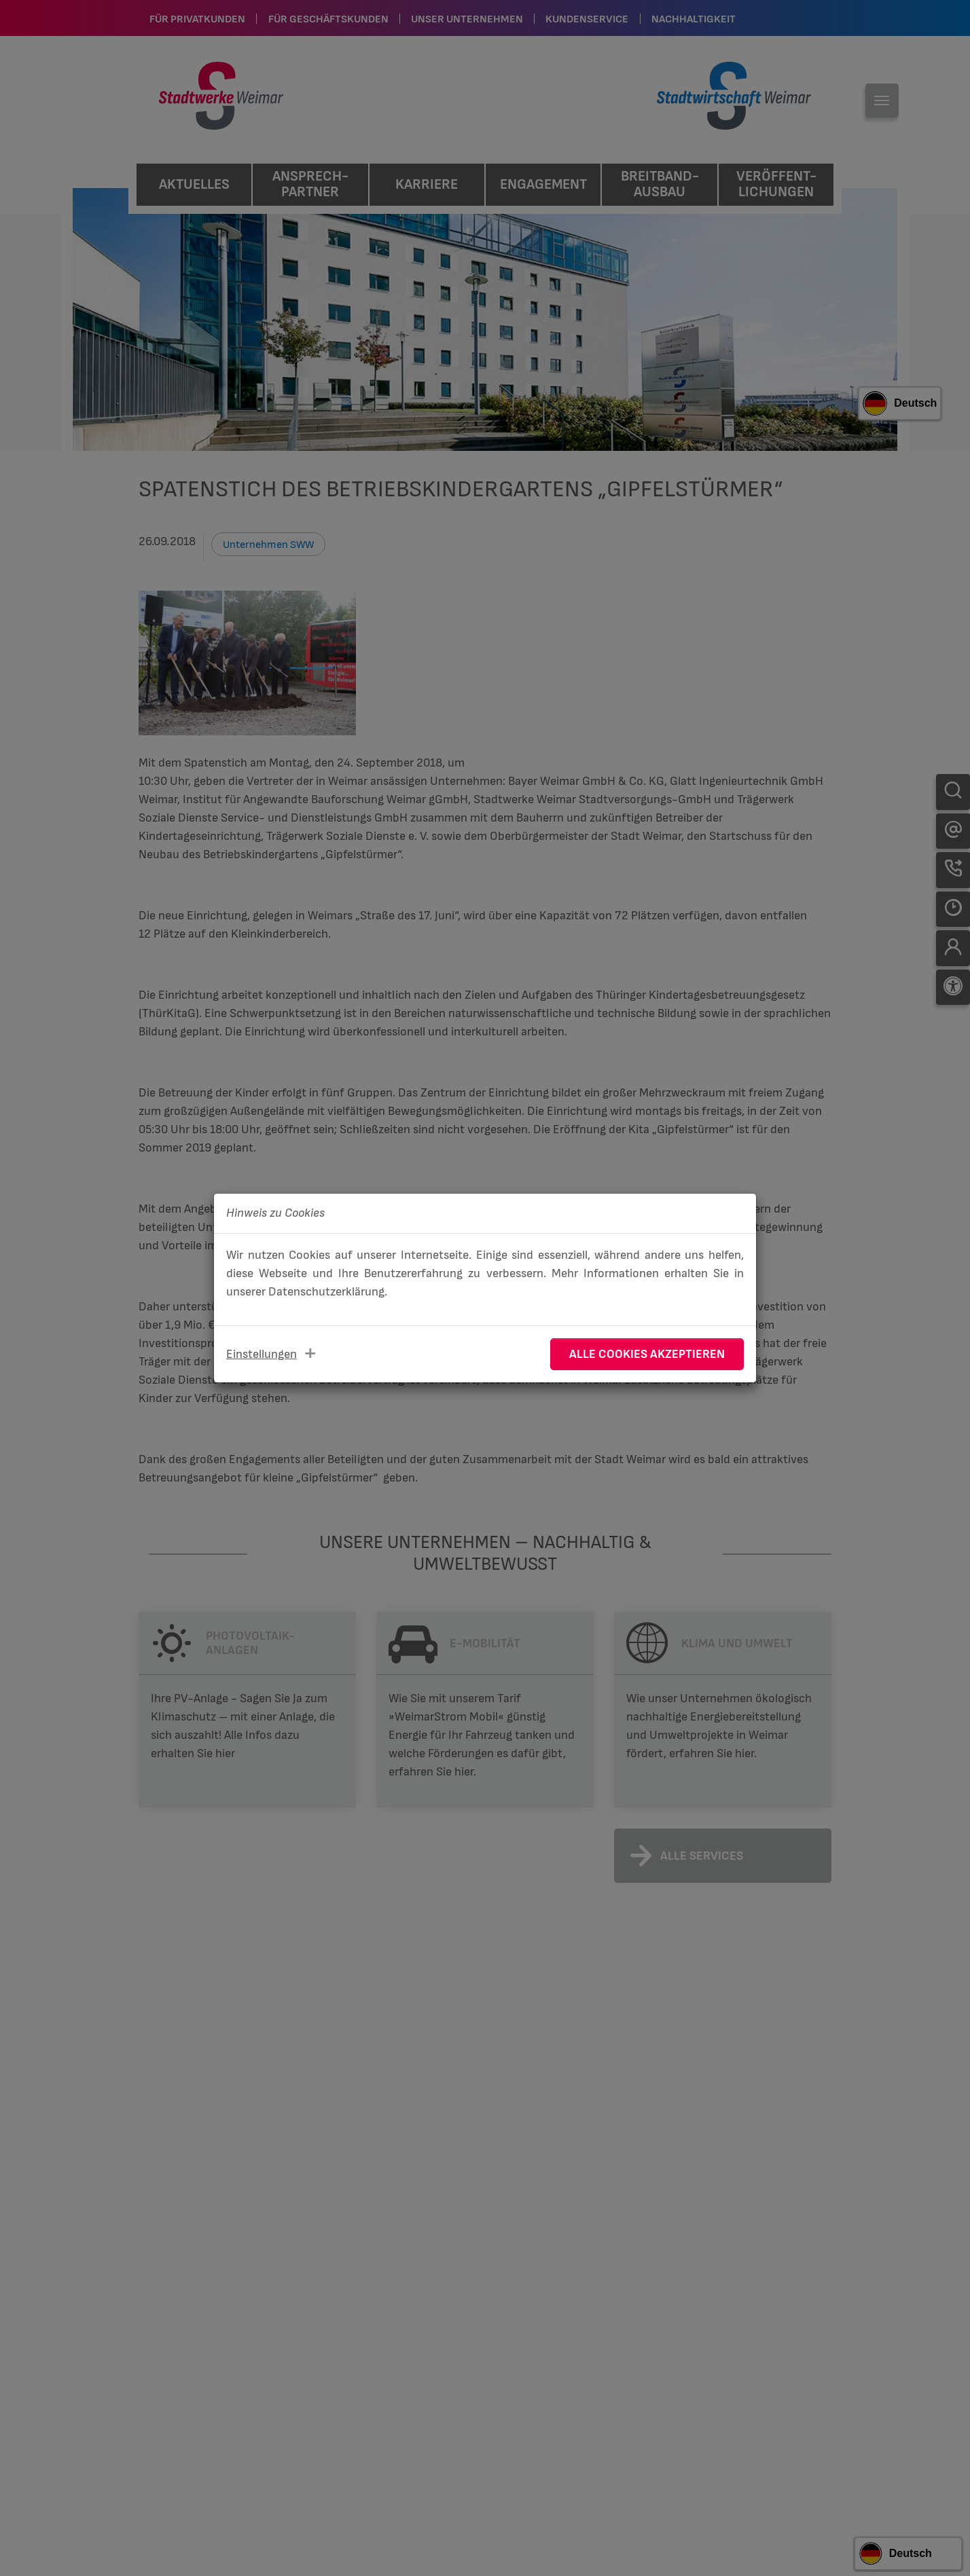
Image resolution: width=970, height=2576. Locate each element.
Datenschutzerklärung (326, 1292)
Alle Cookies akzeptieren (647, 1354)
